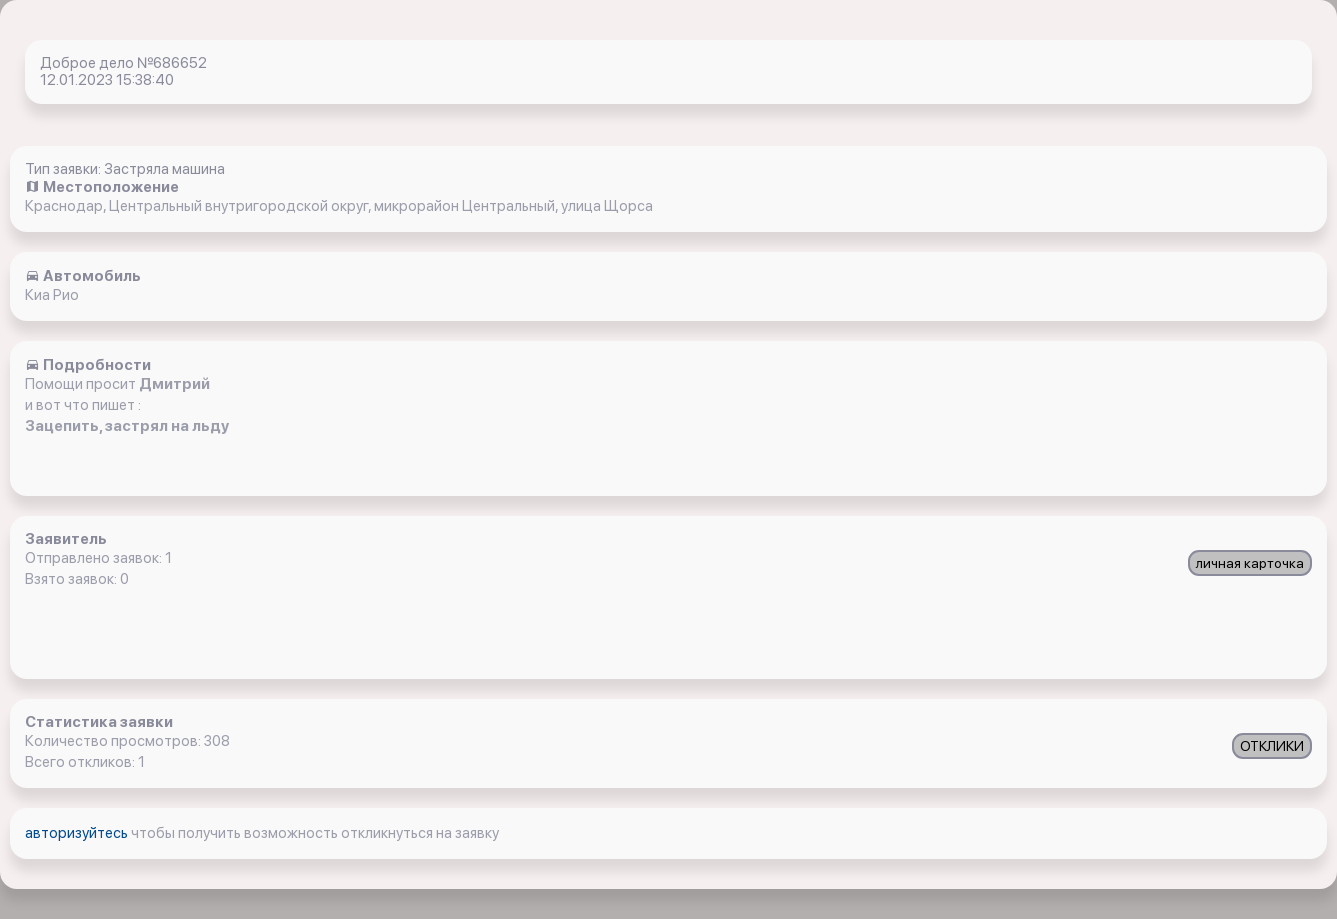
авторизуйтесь (78, 833)
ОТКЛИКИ (1272, 746)
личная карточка (1250, 563)
